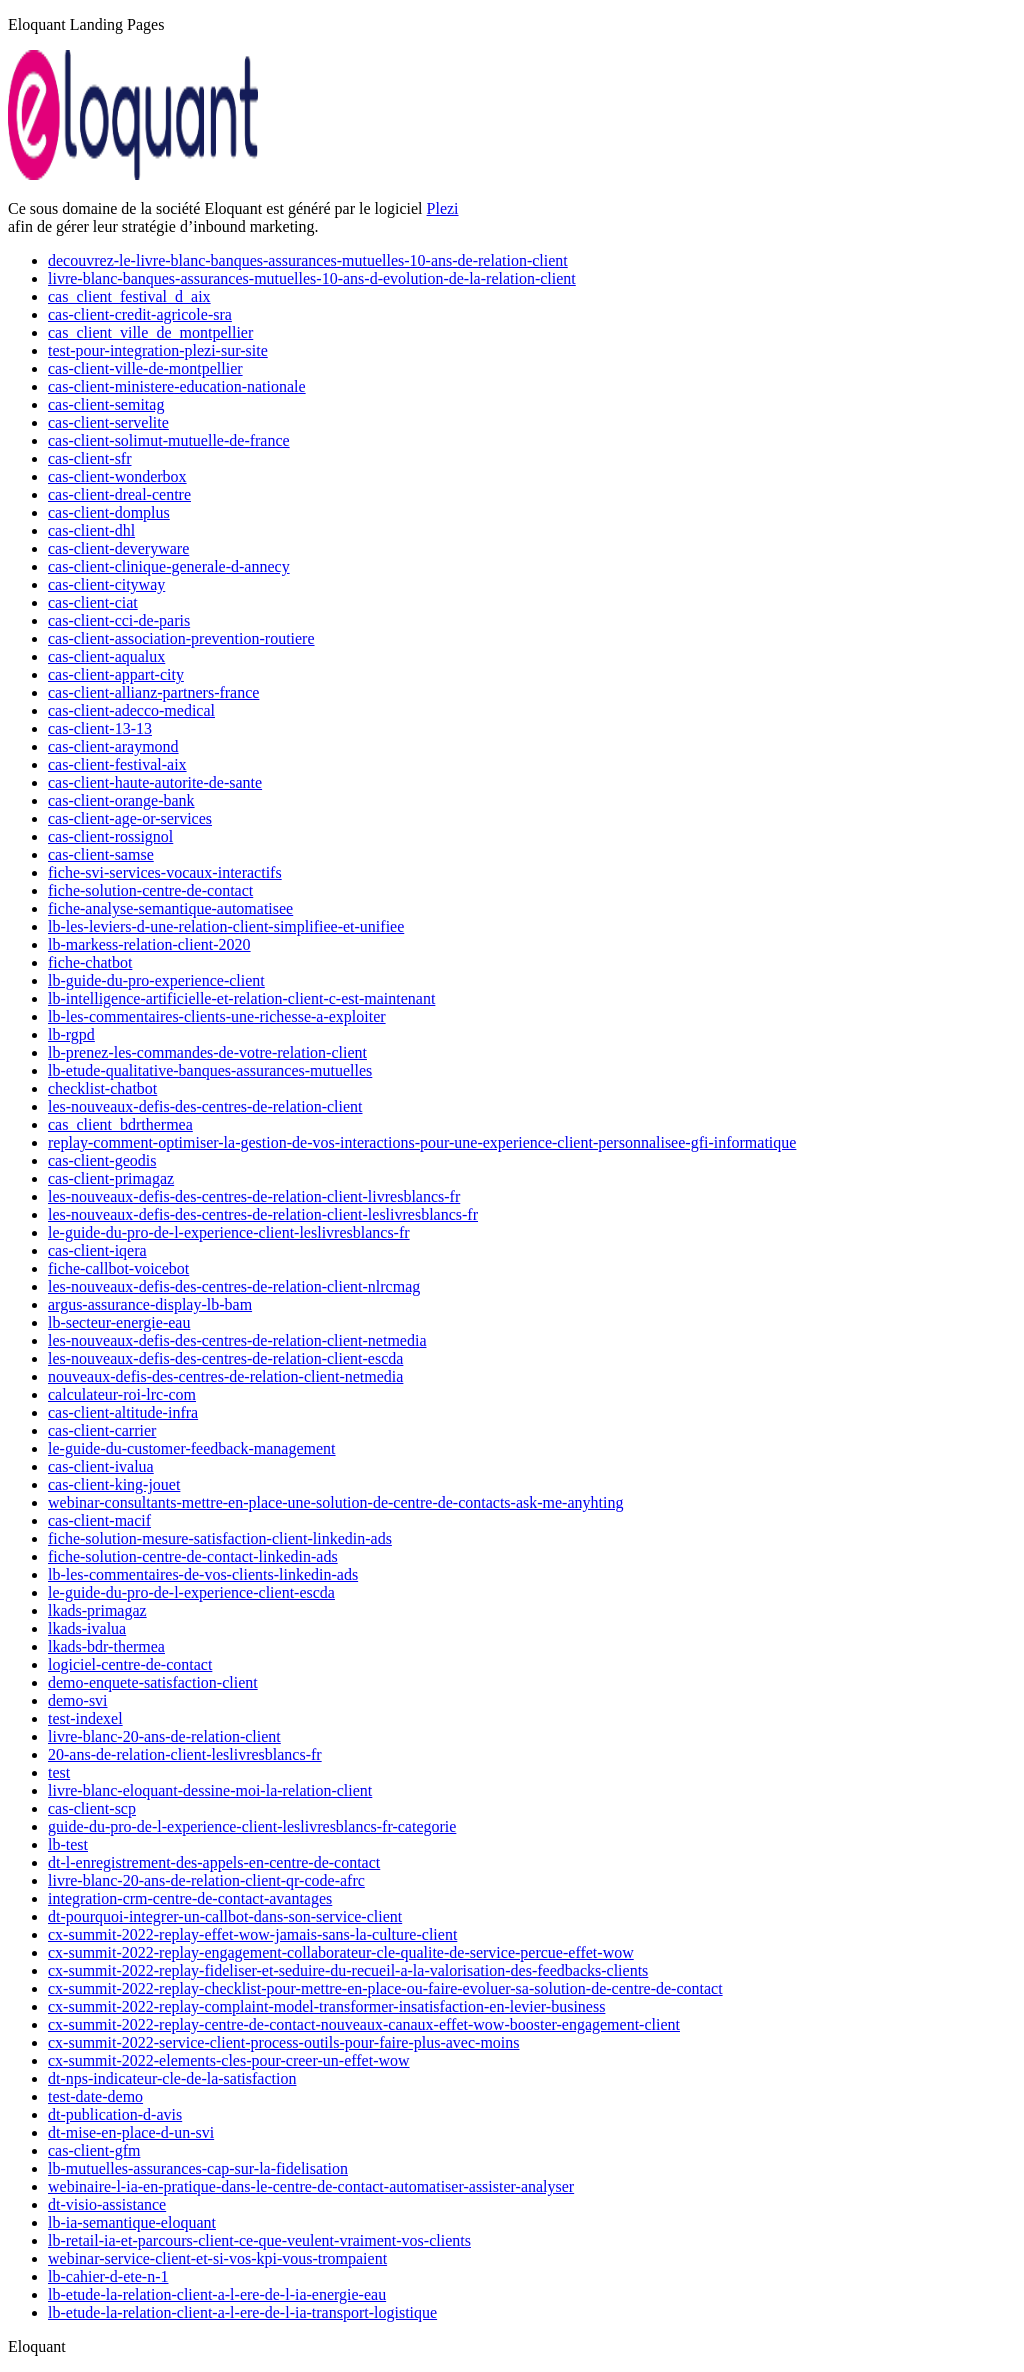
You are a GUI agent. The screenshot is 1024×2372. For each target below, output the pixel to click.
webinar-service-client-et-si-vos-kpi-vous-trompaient (217, 2258)
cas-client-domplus (109, 512)
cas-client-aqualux (106, 656)
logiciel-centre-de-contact (130, 1664)
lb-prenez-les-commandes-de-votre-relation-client (207, 1052)
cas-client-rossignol (110, 836)
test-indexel (85, 1718)
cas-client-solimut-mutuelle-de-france (169, 440)
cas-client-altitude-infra (123, 1412)
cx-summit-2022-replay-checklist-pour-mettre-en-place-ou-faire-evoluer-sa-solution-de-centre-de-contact (385, 1988)
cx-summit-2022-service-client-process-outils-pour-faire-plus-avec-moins (284, 2042)
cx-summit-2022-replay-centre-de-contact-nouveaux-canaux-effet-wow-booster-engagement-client (364, 2024)
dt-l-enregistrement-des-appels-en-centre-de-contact (214, 1862)
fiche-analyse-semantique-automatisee (170, 908)
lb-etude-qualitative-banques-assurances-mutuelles (210, 1070)
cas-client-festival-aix (117, 764)
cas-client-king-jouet (114, 1484)
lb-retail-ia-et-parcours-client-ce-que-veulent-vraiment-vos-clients (259, 2240)
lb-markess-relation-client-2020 (149, 944)
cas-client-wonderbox (117, 476)
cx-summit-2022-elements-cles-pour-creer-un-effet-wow (229, 2060)
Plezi (443, 208)
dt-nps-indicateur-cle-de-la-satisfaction (172, 2078)
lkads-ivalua (87, 1628)
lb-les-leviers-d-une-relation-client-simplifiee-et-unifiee (226, 926)
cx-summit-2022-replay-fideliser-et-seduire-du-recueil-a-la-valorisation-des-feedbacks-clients (348, 1970)
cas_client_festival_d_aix (129, 296)
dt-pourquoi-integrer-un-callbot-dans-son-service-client (225, 1916)
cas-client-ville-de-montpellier (145, 368)
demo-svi (78, 1700)
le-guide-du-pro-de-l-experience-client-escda (191, 1592)
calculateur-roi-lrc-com (122, 1394)
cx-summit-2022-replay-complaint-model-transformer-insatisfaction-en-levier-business (326, 2006)
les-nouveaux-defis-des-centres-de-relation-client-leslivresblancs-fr (263, 1214)
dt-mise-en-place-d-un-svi (131, 2132)
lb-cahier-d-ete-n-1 (108, 2276)
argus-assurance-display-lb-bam (150, 1304)
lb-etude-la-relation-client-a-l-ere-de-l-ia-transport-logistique (242, 2312)
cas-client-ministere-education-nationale (177, 386)
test (59, 1772)
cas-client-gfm (94, 2150)
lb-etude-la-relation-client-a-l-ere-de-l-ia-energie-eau (217, 2294)
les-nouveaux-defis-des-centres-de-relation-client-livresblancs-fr (254, 1196)
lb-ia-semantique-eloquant (132, 2222)
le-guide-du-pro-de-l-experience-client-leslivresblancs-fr (229, 1232)
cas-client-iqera (97, 1250)
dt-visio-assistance (107, 2204)
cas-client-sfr (90, 458)
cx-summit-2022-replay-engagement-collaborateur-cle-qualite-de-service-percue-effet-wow (341, 1952)
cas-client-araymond (113, 746)
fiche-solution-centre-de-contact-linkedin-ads (193, 1556)
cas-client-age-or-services (130, 818)
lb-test (68, 1844)
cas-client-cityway (106, 584)
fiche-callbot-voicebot (118, 1268)
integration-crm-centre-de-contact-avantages (190, 1898)
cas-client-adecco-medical (131, 710)
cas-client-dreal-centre (119, 494)
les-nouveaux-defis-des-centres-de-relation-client (205, 1106)
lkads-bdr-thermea (106, 1646)
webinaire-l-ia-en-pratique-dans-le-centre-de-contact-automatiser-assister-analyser (311, 2186)
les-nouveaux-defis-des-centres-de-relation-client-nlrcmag (234, 1286)
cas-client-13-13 (100, 728)
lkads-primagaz (97, 1610)
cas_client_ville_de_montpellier (150, 332)
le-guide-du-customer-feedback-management (192, 1448)
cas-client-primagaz (111, 1178)
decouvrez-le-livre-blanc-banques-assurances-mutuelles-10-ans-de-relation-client (308, 260)
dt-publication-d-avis (115, 2114)
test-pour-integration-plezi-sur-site (158, 350)
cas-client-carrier (102, 1430)
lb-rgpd (71, 1034)
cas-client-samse (101, 854)
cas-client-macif (99, 1520)
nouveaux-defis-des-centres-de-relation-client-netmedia (225, 1376)
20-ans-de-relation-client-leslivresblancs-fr (185, 1754)
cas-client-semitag (106, 404)
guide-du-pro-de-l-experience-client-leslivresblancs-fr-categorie (252, 1826)
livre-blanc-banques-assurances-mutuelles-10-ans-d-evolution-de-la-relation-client (312, 278)
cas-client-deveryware (118, 548)
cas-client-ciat (93, 602)
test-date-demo (95, 2096)
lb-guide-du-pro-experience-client (156, 980)
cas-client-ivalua (101, 1466)
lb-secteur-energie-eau (119, 1322)
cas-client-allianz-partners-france (153, 692)
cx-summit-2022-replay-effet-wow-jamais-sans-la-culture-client (252, 1934)
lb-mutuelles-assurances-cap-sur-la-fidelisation (198, 2168)
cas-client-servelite (108, 422)
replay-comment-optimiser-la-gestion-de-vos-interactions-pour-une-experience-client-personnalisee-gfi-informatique (422, 1142)
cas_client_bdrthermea (120, 1124)
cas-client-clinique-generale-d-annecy (169, 566)
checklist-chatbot (102, 1088)
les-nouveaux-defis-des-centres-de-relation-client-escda (225, 1358)
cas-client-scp (92, 1808)
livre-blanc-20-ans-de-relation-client (164, 1736)
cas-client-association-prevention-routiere (181, 638)
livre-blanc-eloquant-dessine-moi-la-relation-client (210, 1790)
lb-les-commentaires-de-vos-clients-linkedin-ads (203, 1574)
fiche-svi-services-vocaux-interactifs (165, 872)
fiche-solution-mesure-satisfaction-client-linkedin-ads (220, 1538)
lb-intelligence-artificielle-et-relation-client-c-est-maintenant (241, 998)
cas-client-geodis (102, 1160)
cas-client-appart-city (116, 674)
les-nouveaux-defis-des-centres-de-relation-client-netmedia (237, 1340)
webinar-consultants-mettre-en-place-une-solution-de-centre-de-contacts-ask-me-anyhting (335, 1502)
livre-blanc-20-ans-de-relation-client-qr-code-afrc (206, 1880)
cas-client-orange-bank (121, 800)
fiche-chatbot (90, 962)
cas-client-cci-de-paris (119, 620)
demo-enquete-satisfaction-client (153, 1682)
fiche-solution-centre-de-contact (150, 890)
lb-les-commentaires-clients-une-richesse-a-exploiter (217, 1016)
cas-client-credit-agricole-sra (140, 314)
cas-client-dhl (91, 530)
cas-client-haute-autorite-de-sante (155, 782)
